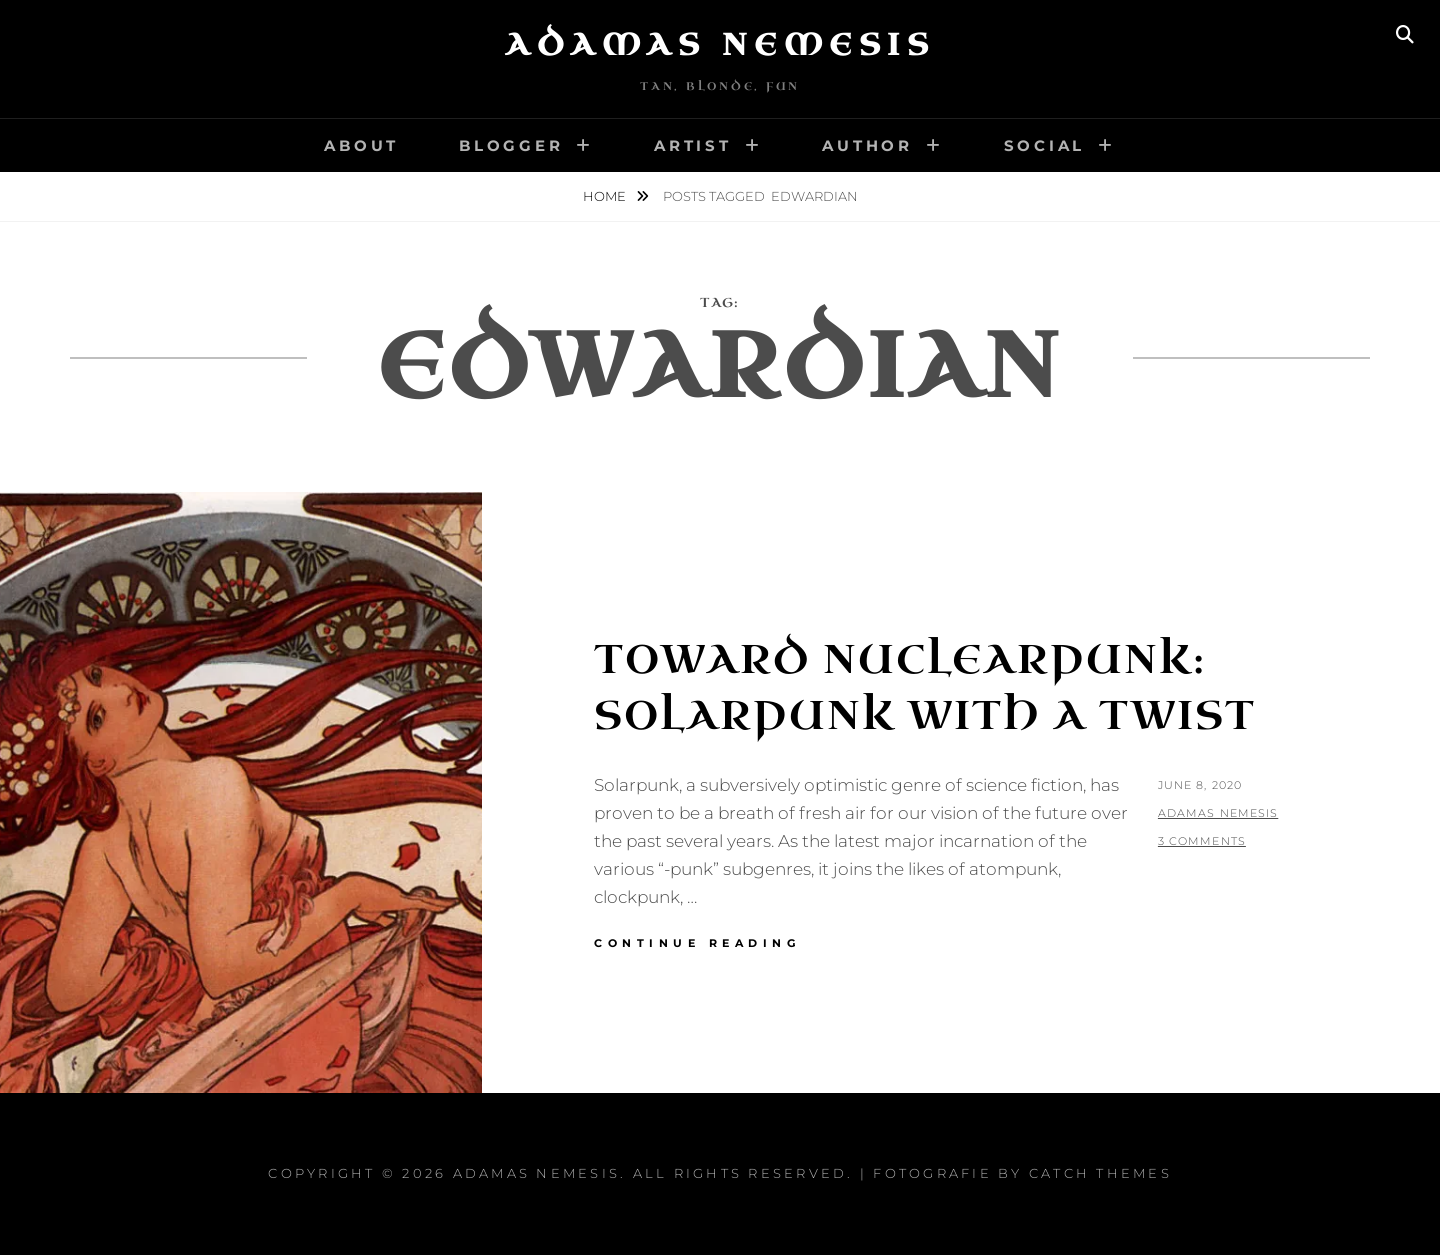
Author (867, 145)
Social (1045, 145)
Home (606, 196)
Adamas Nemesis (720, 45)
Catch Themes (1100, 1173)
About (361, 145)
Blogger (511, 145)
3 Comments (1202, 841)
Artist (693, 145)
